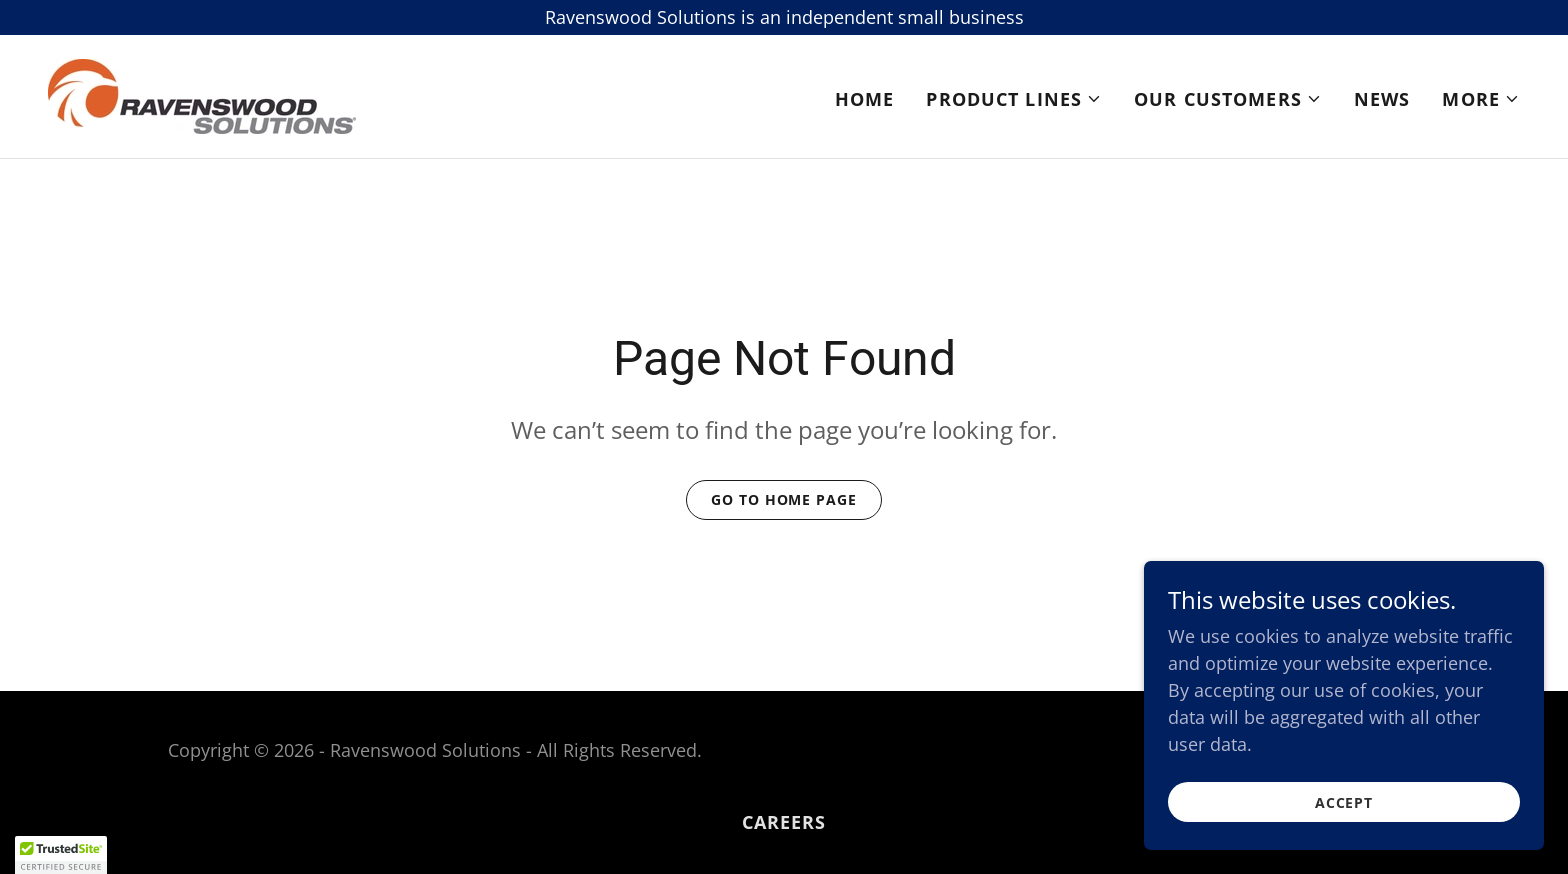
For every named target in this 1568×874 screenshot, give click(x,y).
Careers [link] (784, 822)
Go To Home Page (783, 499)
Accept (1344, 802)
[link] (202, 94)
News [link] (1382, 99)
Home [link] (865, 99)
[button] (1014, 99)
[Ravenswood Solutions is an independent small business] (784, 17)
